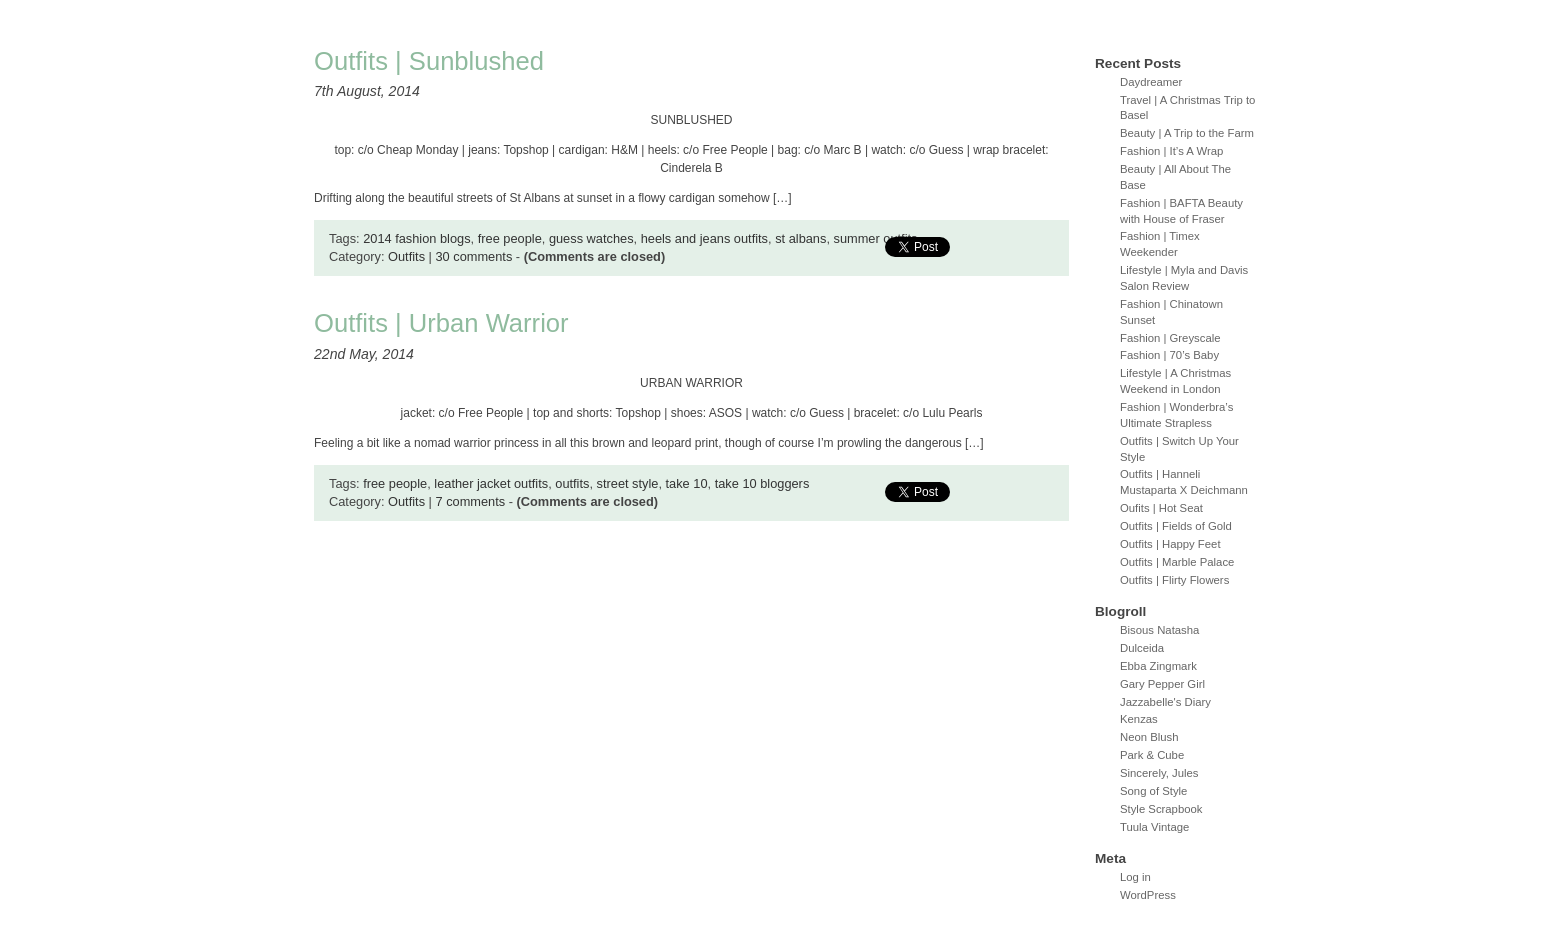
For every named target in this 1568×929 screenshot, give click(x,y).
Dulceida (1142, 648)
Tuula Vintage (1154, 827)
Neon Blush (1149, 737)
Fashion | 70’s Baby (1169, 355)
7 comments (470, 501)
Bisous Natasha (1159, 630)
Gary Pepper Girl (1162, 684)
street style (628, 483)
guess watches (591, 238)
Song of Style (1153, 791)
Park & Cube (1152, 755)
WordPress (1148, 895)
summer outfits (876, 238)
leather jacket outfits (491, 483)
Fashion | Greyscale (1170, 338)
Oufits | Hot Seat (1161, 508)
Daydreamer (1151, 82)
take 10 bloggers (762, 483)
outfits (572, 483)
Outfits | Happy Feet (1170, 544)
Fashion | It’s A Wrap (1171, 151)
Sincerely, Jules (1159, 773)
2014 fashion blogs (416, 238)
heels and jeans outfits (704, 238)
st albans (800, 238)
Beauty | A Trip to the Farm (1187, 133)
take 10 (687, 483)
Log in (1135, 877)
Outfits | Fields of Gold (1176, 526)
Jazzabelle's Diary (1165, 702)
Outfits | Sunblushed (429, 61)
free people (510, 238)
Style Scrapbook (1161, 809)
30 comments (473, 256)
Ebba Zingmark (1158, 666)
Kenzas (1139, 719)
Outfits (406, 256)
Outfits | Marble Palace (1177, 562)
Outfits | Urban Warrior (441, 323)
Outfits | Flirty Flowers (1174, 580)
